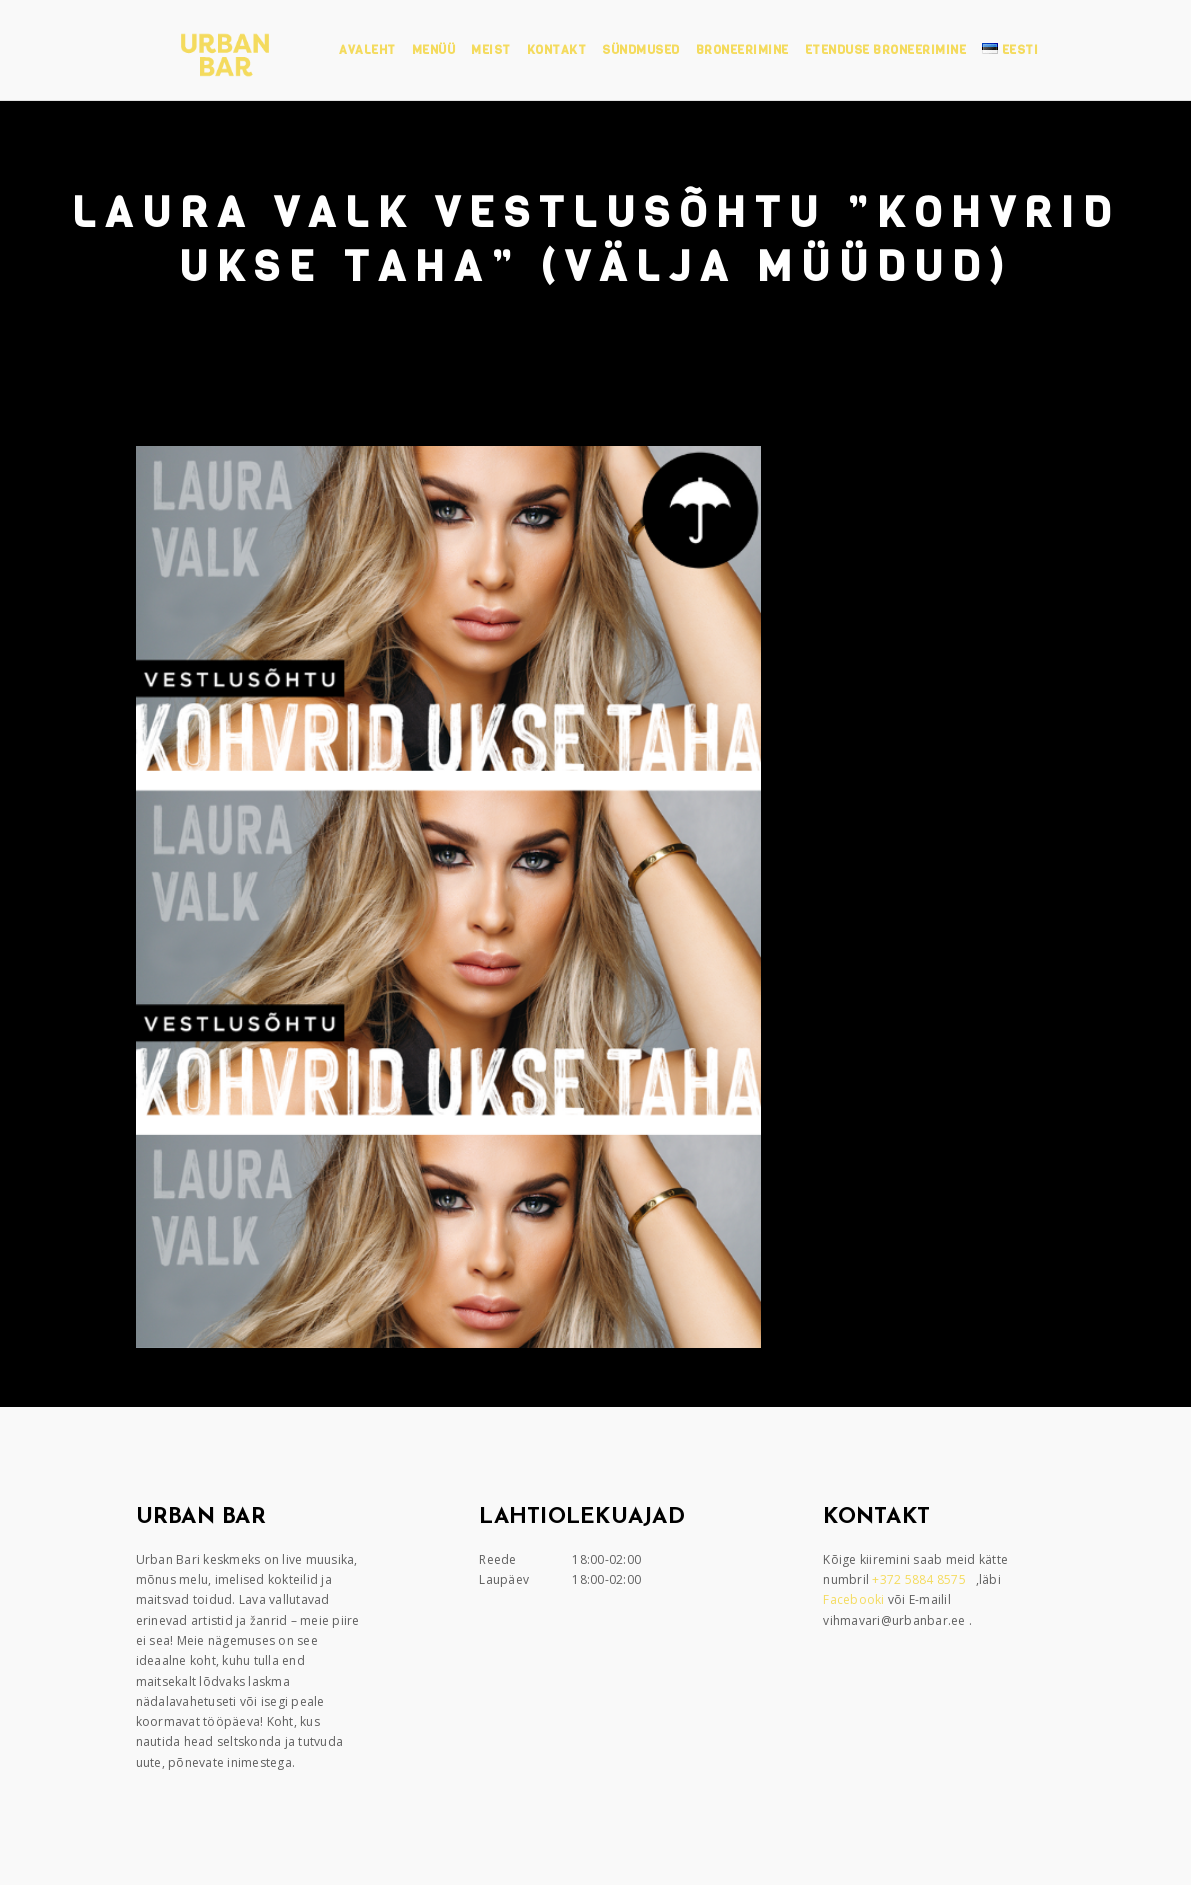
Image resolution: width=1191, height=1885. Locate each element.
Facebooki (855, 1599)
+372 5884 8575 (920, 1579)
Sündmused (641, 50)
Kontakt (557, 50)
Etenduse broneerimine (886, 50)
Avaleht (367, 50)
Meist (491, 50)
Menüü (434, 50)
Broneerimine (742, 50)
